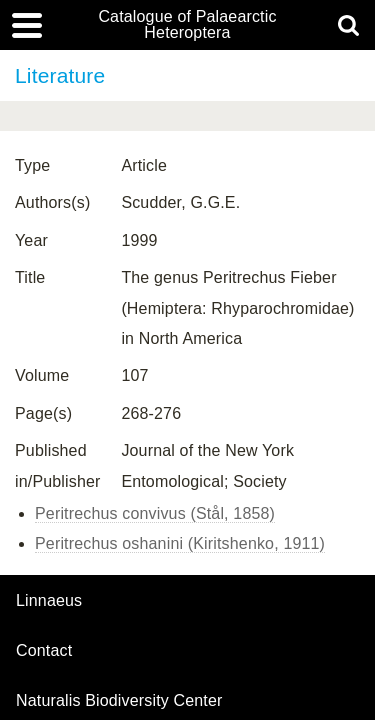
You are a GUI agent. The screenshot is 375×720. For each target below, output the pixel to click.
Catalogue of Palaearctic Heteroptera (187, 25)
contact (44, 650)
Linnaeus (49, 601)
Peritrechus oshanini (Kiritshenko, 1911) (180, 543)
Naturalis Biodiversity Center (119, 701)
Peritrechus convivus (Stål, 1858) (155, 513)
